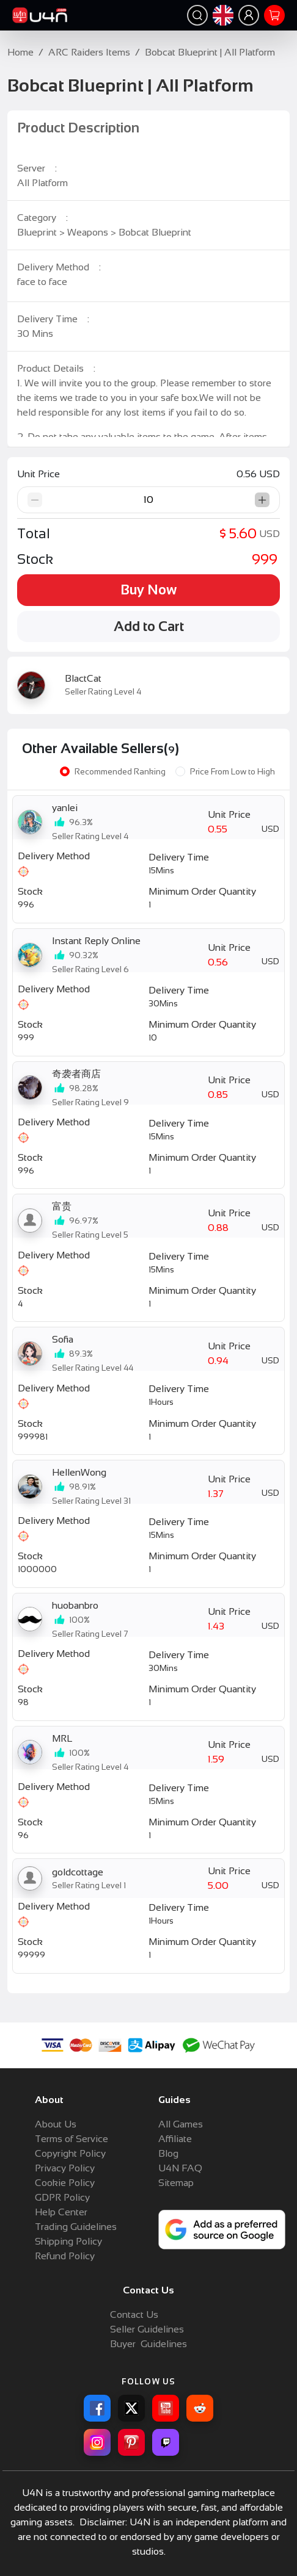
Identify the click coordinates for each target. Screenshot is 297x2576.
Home (20, 52)
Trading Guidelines (76, 2226)
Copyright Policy (70, 2153)
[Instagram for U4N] (97, 2442)
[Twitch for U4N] (165, 2442)
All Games (180, 2124)
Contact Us (134, 2314)
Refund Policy (65, 2256)
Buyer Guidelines (148, 2344)
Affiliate (175, 2139)
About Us (55, 2124)
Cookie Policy (65, 2182)
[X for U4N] (131, 2408)
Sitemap (176, 2182)
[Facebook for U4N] (97, 2408)
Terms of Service (71, 2139)
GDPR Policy (62, 2197)
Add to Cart (149, 626)
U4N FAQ (180, 2168)
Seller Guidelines (147, 2329)
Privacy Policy (65, 2168)
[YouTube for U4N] (165, 2408)
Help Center (61, 2212)
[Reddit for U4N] (199, 2408)
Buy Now (148, 589)
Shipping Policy (68, 2241)
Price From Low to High (232, 771)
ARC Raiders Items (89, 52)
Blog (168, 2153)
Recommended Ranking (120, 771)
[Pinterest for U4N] (131, 2442)
